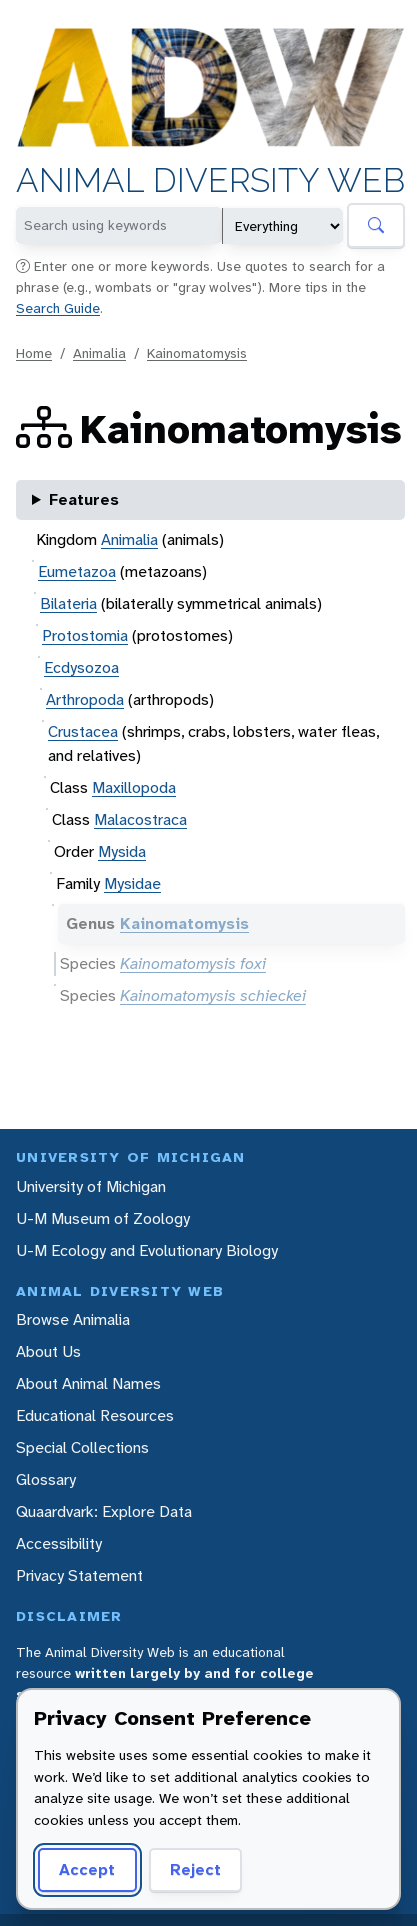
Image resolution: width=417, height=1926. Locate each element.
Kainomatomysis (197, 353)
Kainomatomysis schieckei (213, 995)
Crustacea (83, 731)
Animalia (99, 353)
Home (34, 353)
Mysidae (132, 883)
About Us (48, 1351)
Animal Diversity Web (210, 181)
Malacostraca (140, 819)
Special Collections (82, 1447)
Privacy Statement (79, 1575)
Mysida (122, 851)
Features (84, 499)
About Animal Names (88, 1383)
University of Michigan (91, 1186)
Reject (188, 1869)
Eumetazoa (77, 571)
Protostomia (85, 635)
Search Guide (58, 308)
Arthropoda (85, 699)
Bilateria (68, 603)
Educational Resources (95, 1415)
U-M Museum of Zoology (103, 1218)
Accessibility (59, 1543)
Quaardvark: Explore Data (104, 1511)
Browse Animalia (73, 1319)
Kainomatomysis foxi (193, 963)
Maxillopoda (134, 787)
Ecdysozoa (81, 667)
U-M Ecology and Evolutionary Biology (147, 1250)
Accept (84, 1869)
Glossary (46, 1479)
